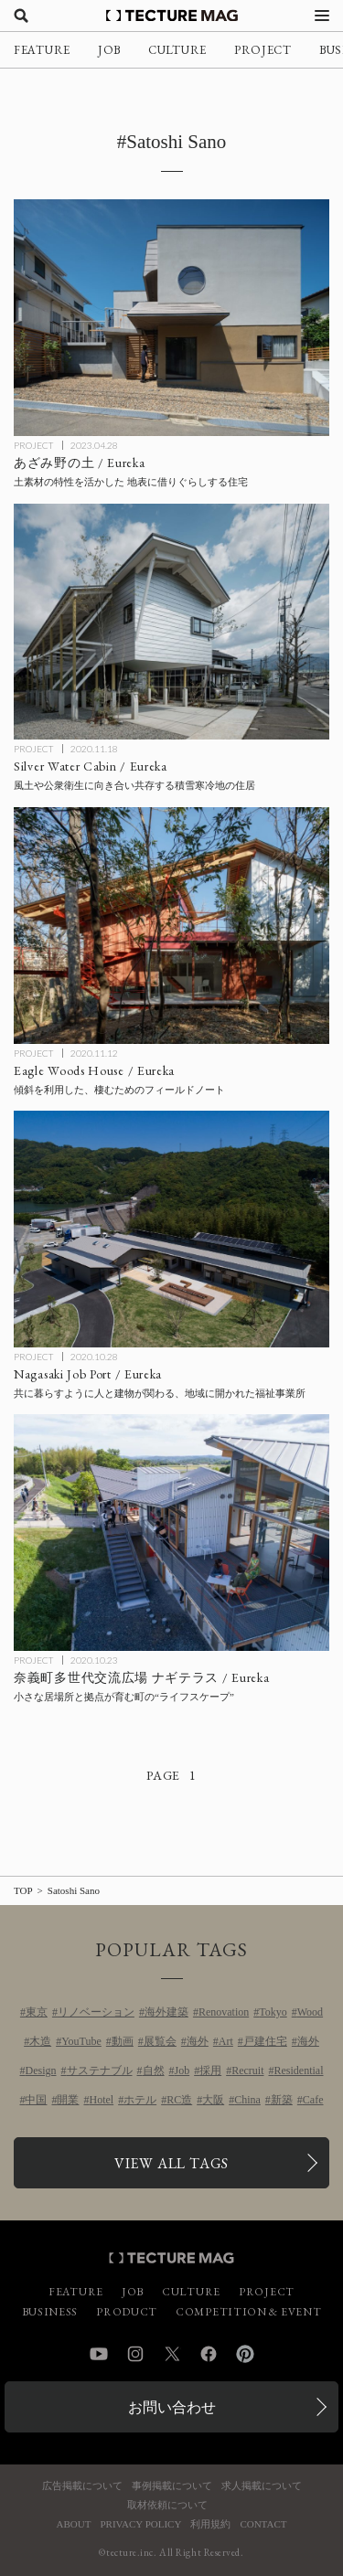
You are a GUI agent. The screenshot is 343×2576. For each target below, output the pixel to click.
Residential (299, 2070)
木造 (40, 2041)
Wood (310, 2012)
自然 (154, 2070)
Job (182, 2070)
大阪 (213, 2099)
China (247, 2099)
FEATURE (42, 50)
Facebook (208, 2354)
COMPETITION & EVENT (248, 2311)
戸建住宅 (265, 2041)
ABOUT (74, 2524)
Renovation (223, 2012)
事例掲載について (172, 2486)
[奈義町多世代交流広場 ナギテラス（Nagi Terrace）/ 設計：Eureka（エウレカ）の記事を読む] (171, 1532)
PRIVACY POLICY (140, 2524)
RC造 (179, 2099)
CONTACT (263, 2524)
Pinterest (245, 2354)
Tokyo (273, 2012)
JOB (109, 50)
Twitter (172, 2354)
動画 (123, 2041)
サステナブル (100, 2070)
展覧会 (160, 2041)
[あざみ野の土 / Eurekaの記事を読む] (171, 317)
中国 (36, 2099)
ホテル (139, 2099)
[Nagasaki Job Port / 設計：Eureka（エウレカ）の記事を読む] (171, 1229)
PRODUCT (126, 2311)
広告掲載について (82, 2486)
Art (226, 2041)
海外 (198, 2041)
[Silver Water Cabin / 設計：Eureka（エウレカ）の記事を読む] (171, 622)
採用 (210, 2070)
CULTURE (177, 50)
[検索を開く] (21, 15)
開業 (68, 2099)
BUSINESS (50, 2311)
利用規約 (210, 2524)
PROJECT (263, 50)
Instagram (135, 2354)
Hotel (101, 2099)
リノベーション (96, 2012)
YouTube (81, 2041)
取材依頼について (167, 2505)
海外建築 (166, 2012)
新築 (282, 2099)
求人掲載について (261, 2486)
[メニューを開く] (322, 15)
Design (41, 2070)
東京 (37, 2012)
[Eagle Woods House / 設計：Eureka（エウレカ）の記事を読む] (171, 925)
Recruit (247, 2070)
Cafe (313, 2099)
